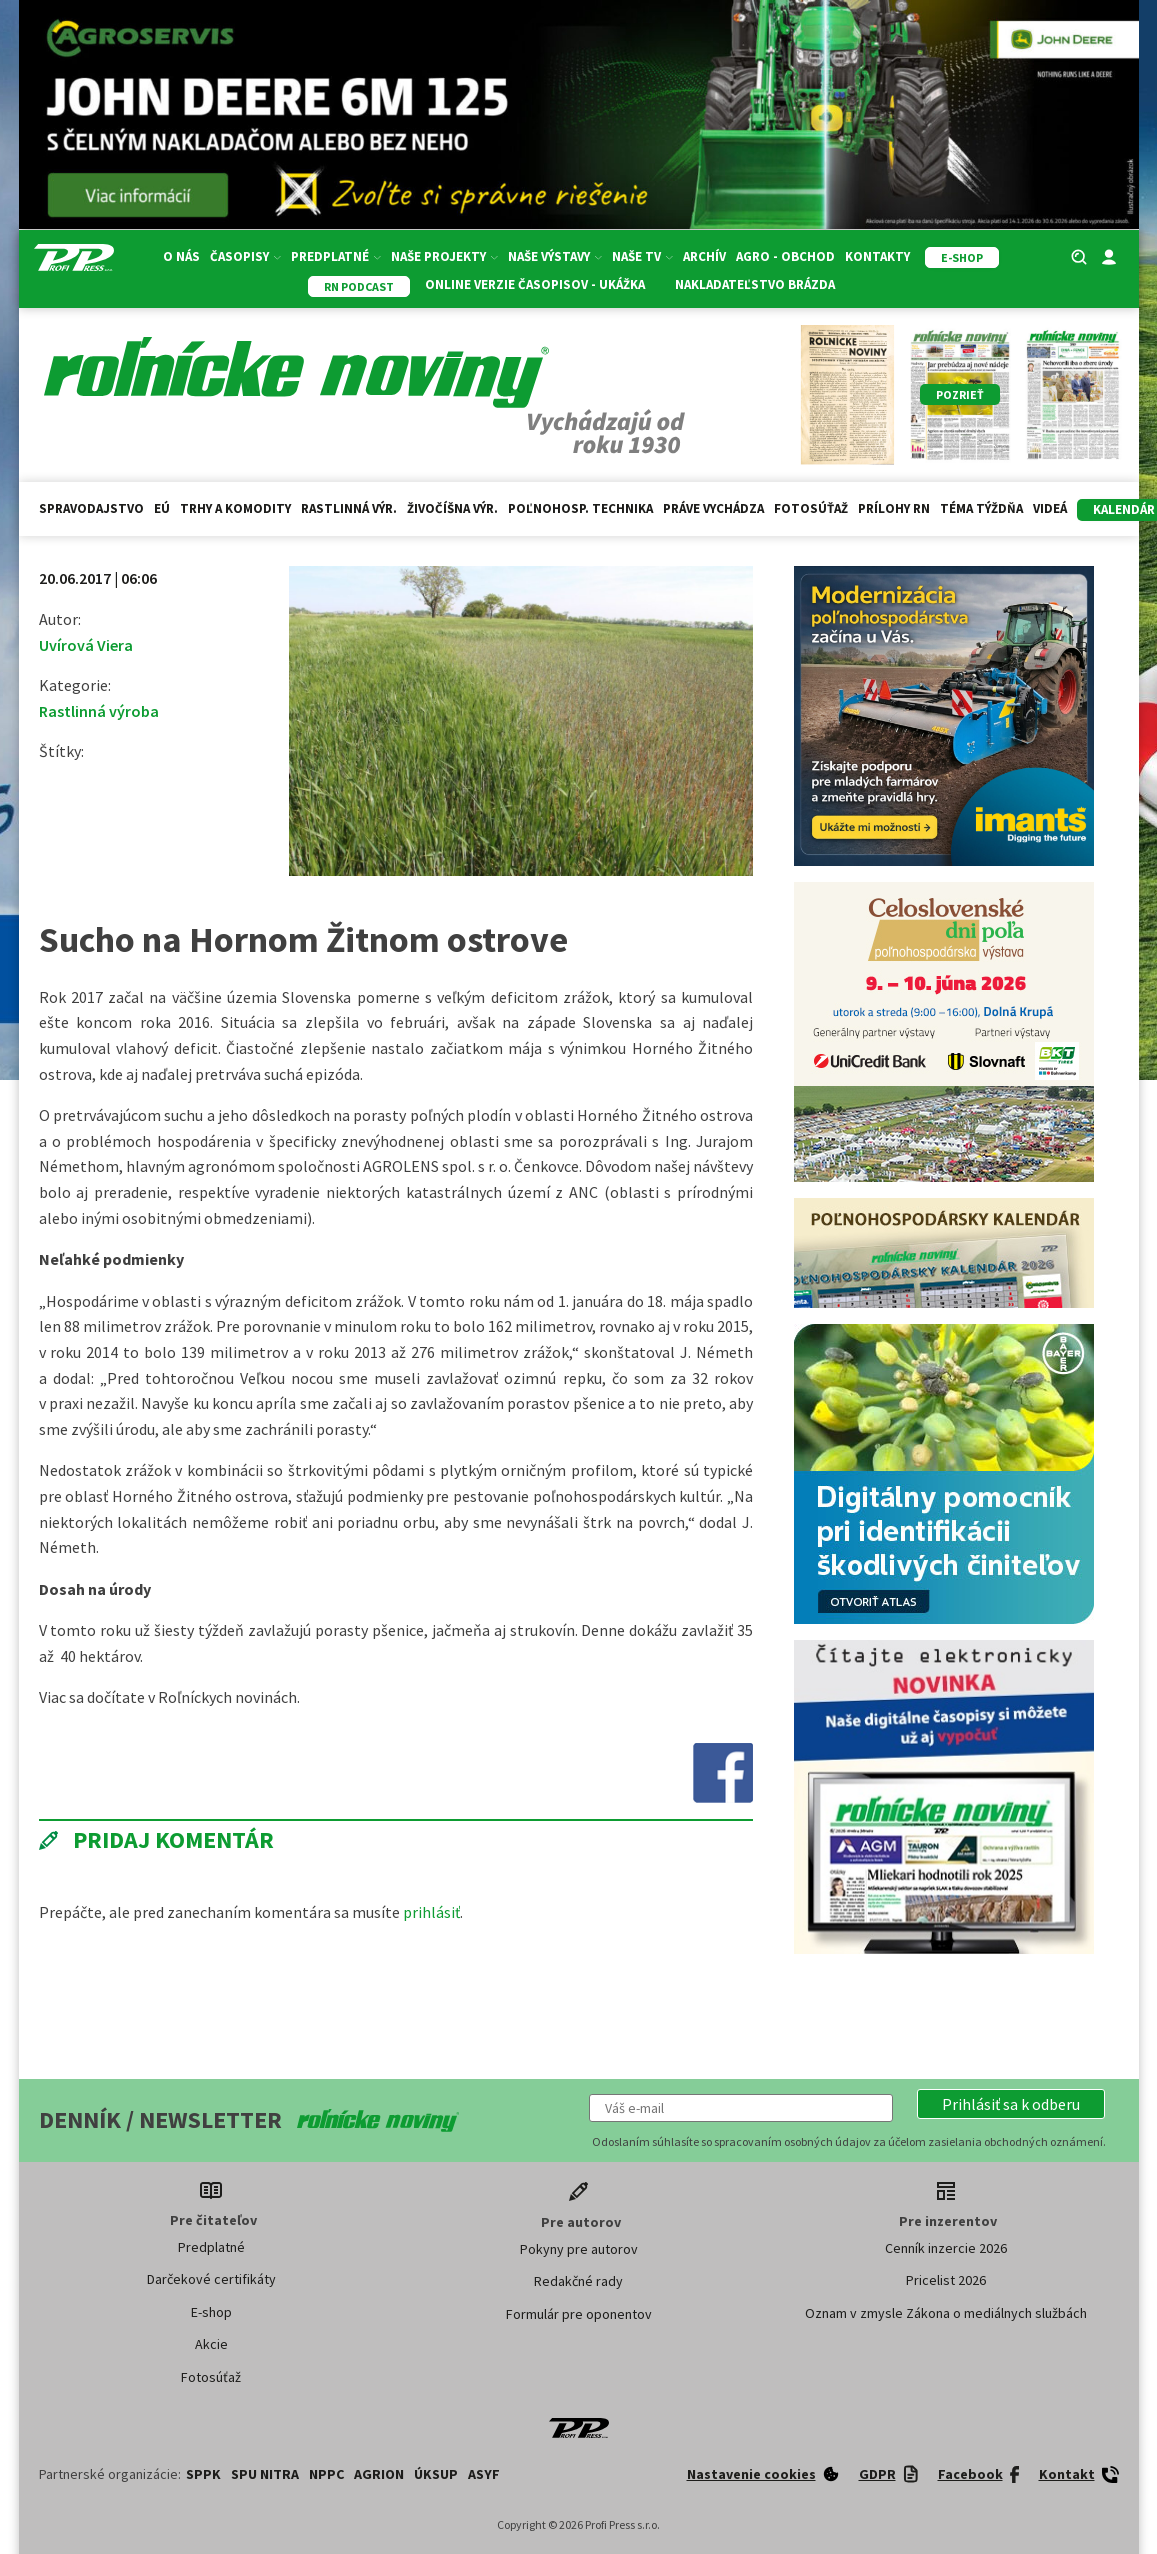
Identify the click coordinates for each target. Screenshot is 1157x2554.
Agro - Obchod (785, 256)
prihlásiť (431, 1912)
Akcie (211, 2344)
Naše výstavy (555, 256)
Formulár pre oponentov (579, 2314)
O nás (181, 256)
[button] (1011, 2104)
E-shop (211, 2312)
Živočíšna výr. (452, 508)
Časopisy (245, 256)
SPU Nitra (265, 2474)
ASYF (484, 2474)
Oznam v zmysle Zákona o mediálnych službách (946, 2313)
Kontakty (877, 256)
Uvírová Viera (86, 645)
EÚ (162, 508)
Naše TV (642, 256)
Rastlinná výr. (349, 508)
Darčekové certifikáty (211, 2279)
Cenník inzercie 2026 (946, 2248)
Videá (1050, 508)
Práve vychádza (713, 508)
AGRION (379, 2474)
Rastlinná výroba (99, 711)
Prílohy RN (894, 508)
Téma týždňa (981, 508)
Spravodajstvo (91, 508)
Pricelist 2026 (946, 2280)
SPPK (203, 2474)
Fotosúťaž (811, 508)
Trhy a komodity (235, 508)
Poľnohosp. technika (580, 508)
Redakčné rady (578, 2281)
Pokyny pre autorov (579, 2249)
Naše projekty (444, 256)
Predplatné (336, 256)
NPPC (326, 2474)
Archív (704, 256)
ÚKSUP (436, 2474)
